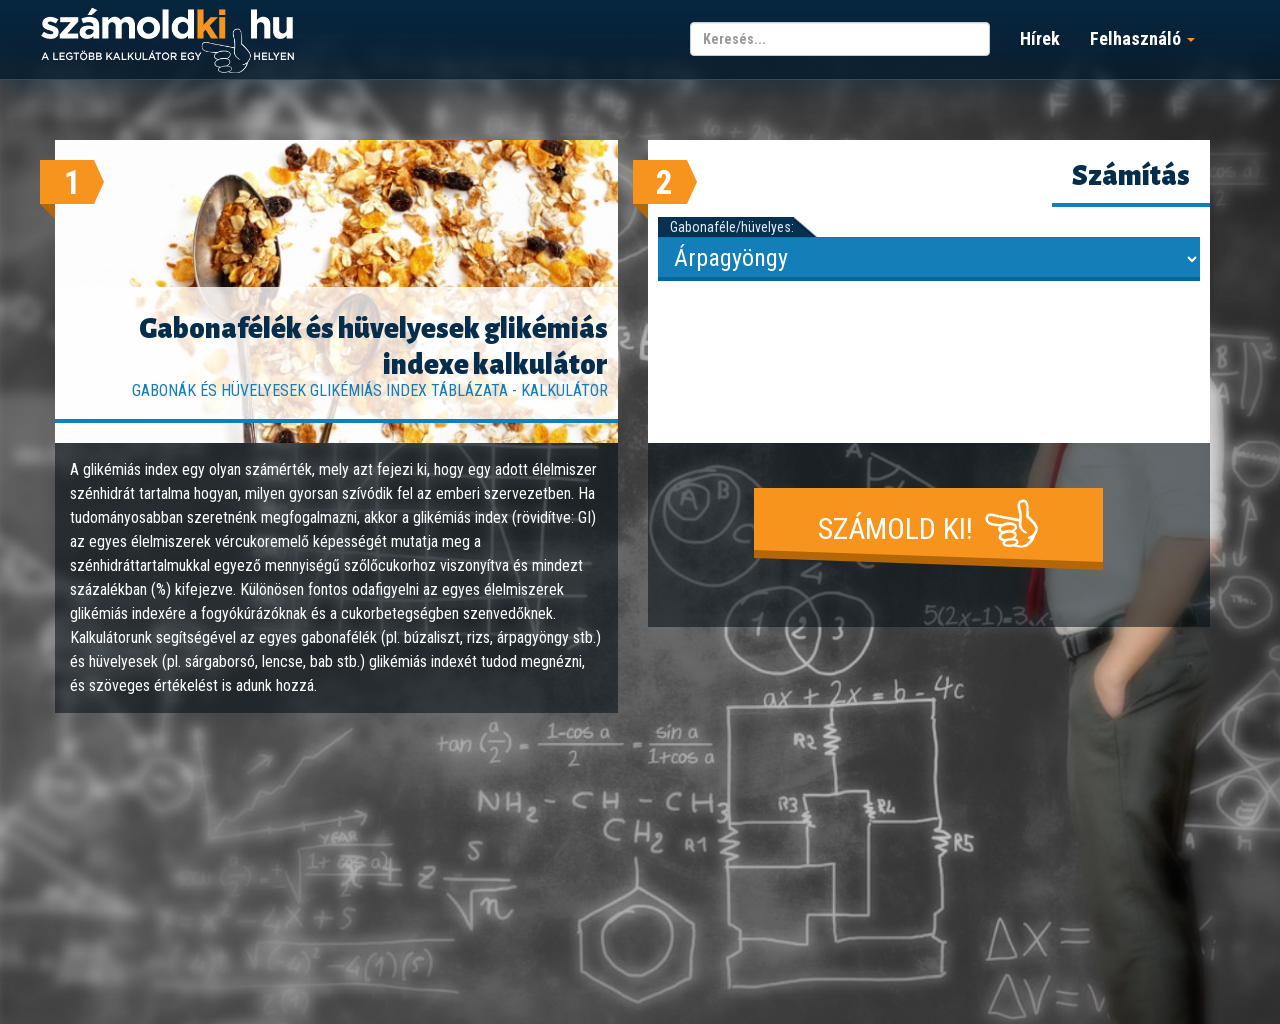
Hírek (1040, 38)
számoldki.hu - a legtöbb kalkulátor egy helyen (167, 41)
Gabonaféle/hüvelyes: (732, 227)
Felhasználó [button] (1142, 38)
